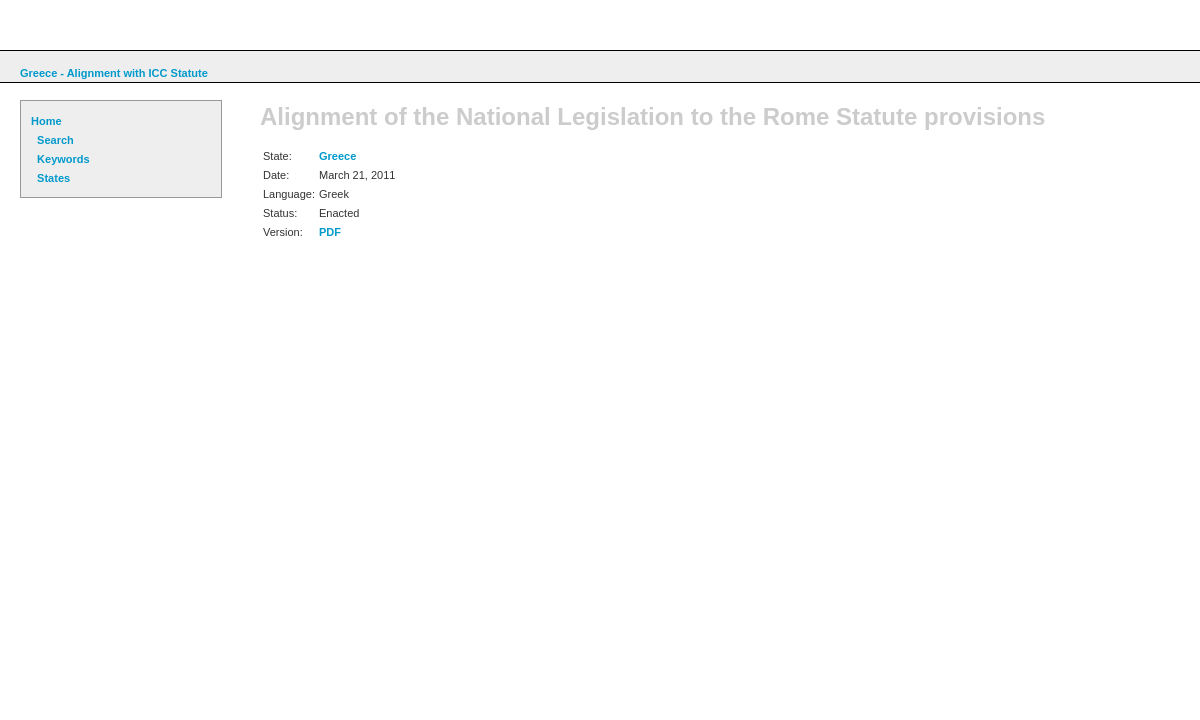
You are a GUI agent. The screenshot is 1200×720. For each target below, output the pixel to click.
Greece (337, 156)
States (50, 178)
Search (52, 140)
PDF (330, 232)
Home (46, 121)
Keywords (60, 159)
